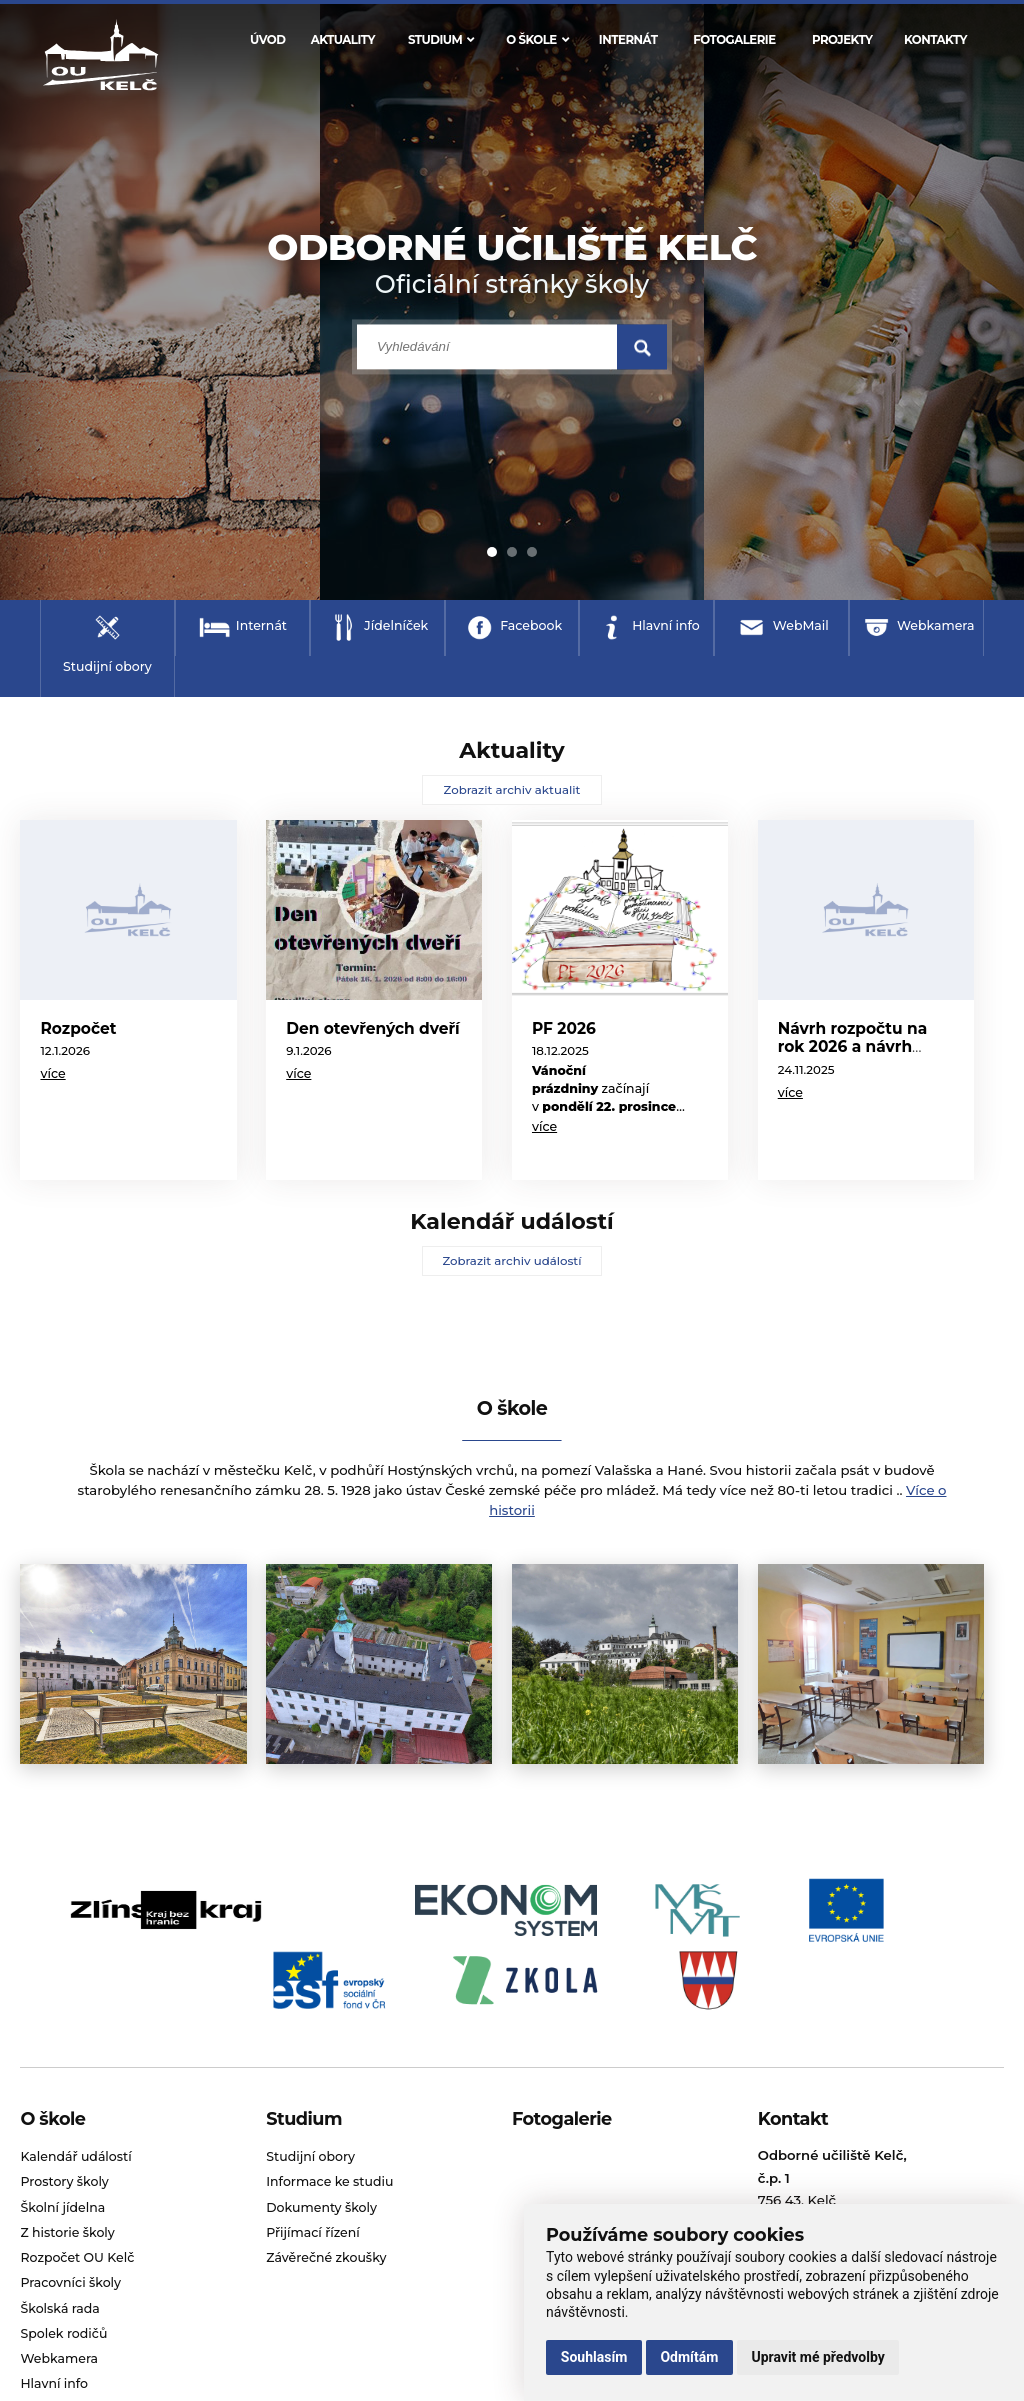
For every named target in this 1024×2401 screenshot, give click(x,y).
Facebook (531, 625)
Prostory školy (64, 2181)
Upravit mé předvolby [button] (817, 2357)
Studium (441, 40)
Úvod (267, 40)
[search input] (487, 347)
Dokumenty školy (321, 2207)
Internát (628, 40)
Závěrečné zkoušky (326, 2257)
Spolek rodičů (63, 2333)
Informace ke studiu (329, 2181)
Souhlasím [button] (594, 2357)
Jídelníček (396, 625)
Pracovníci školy (70, 2282)
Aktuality (343, 40)
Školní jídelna (62, 2207)
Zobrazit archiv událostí (511, 1261)
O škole (537, 40)
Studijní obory (107, 666)
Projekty (842, 40)
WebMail (801, 625)
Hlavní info (666, 625)
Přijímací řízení (313, 2232)
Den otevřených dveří (372, 1028)
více (52, 1073)
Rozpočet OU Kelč (77, 2257)
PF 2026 (564, 1028)
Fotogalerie (734, 40)
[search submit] (642, 347)
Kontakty (935, 40)
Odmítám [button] (689, 2357)
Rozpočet (78, 1028)
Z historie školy (67, 2232)
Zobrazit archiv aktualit (512, 790)
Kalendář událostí (75, 2156)
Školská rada (59, 2308)
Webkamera (936, 625)
